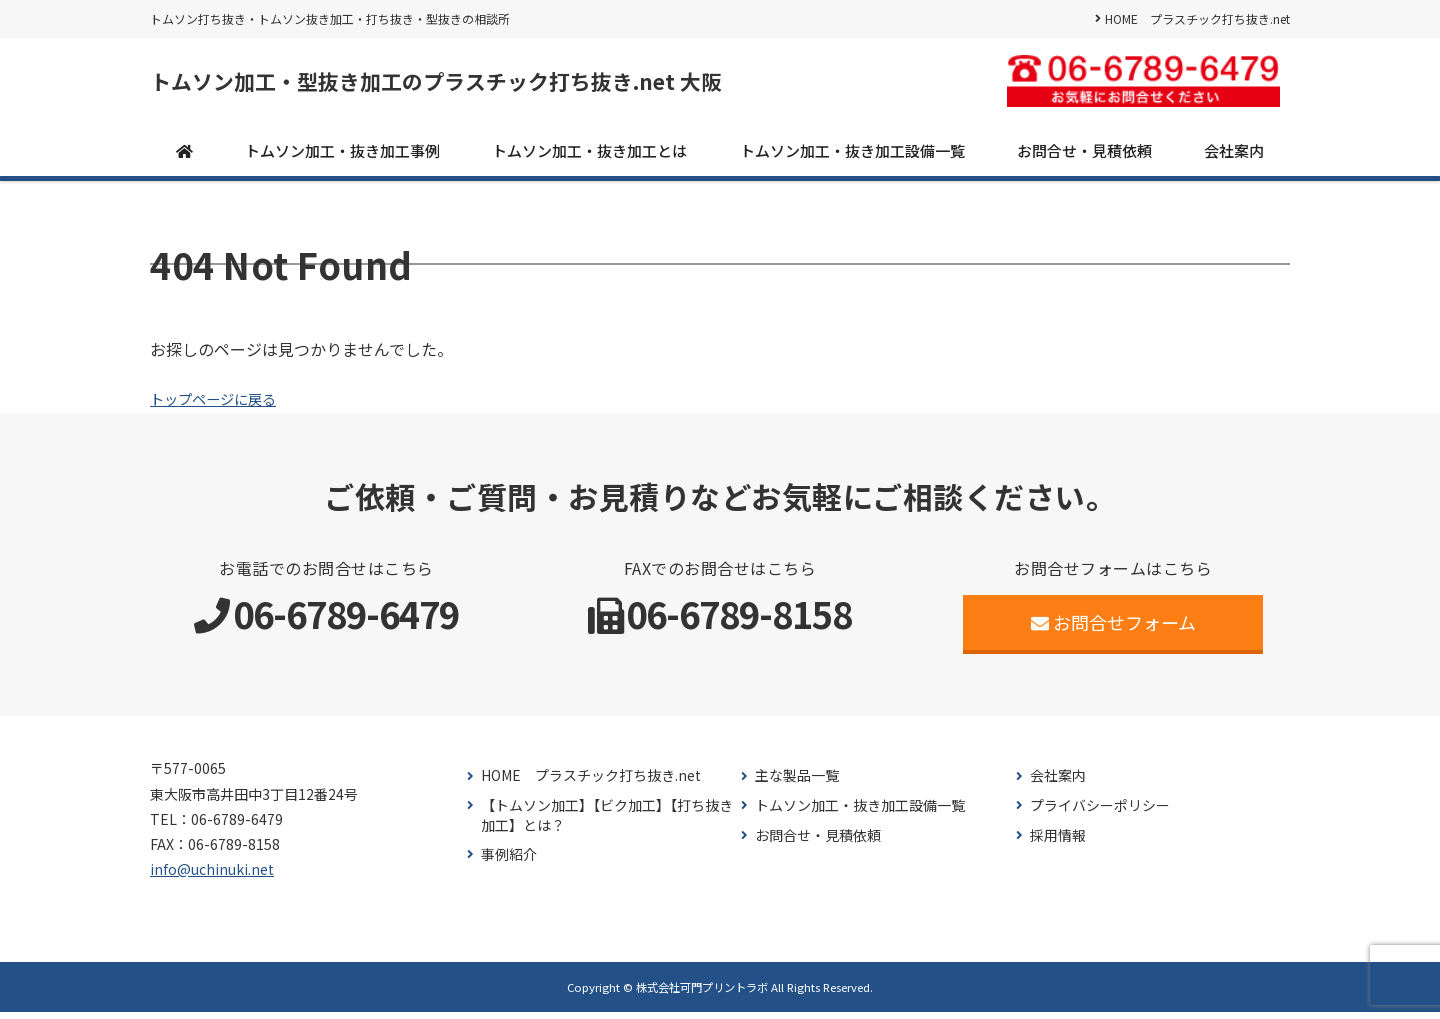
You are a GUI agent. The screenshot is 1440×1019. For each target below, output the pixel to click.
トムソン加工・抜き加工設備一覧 (852, 156)
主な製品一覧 (797, 782)
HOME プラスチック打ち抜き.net (1197, 18)
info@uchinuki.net (212, 876)
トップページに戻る (222, 405)
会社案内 (1234, 156)
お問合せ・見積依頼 (1084, 156)
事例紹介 (509, 861)
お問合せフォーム (1113, 629)
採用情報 (1058, 841)
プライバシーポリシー (1100, 812)
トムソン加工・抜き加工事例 (342, 156)
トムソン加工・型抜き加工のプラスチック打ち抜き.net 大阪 (503, 85)
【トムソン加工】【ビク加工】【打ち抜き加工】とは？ (607, 822)
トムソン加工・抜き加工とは (589, 156)
